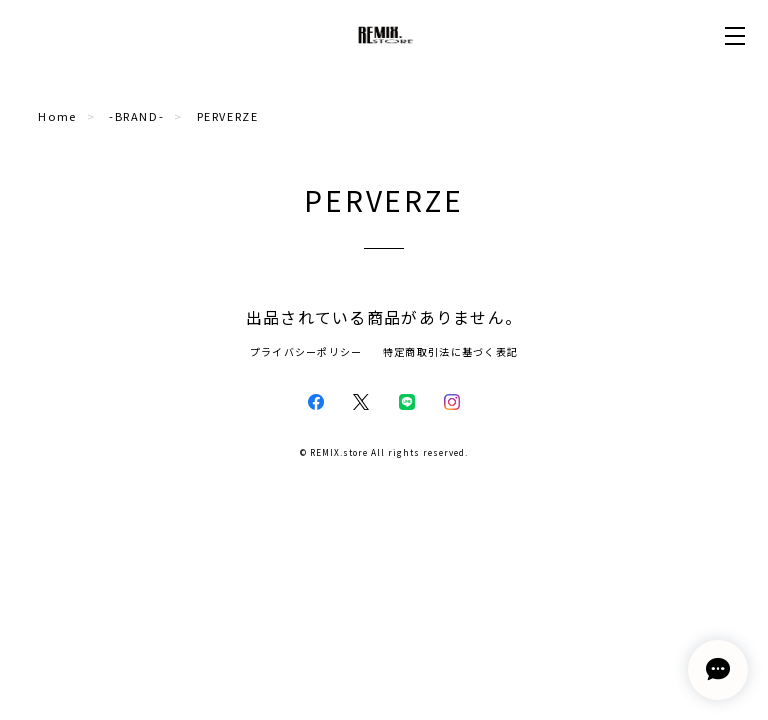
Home (57, 116)
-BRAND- (136, 116)
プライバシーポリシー (306, 351)
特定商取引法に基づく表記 (450, 351)
